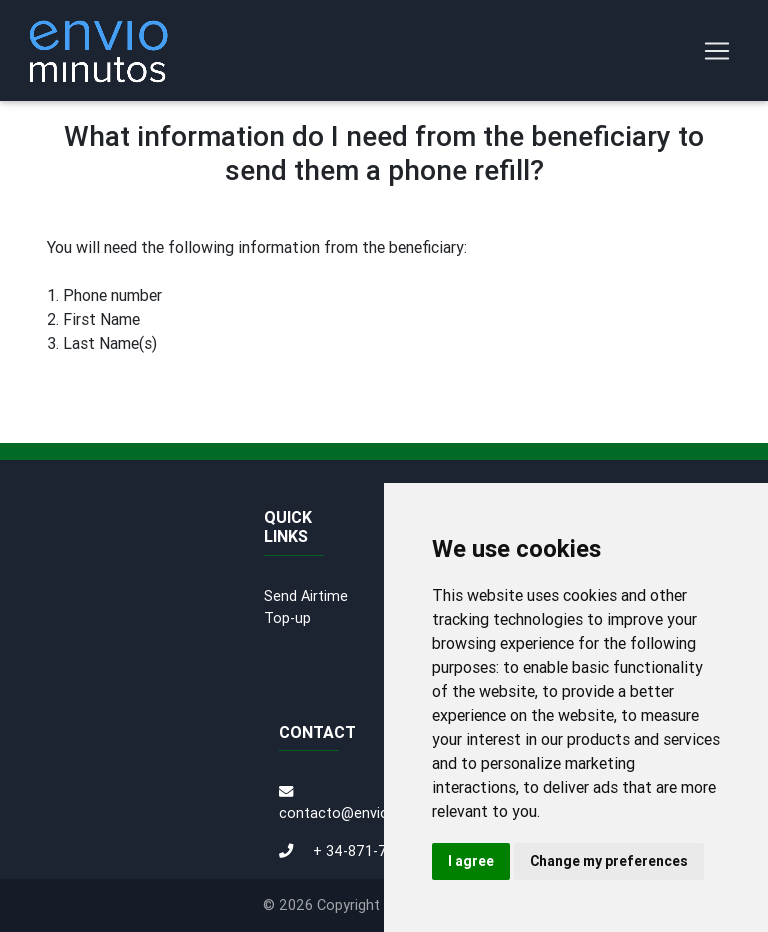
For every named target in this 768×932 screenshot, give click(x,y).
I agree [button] (471, 861)
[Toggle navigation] (717, 51)
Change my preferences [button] (609, 861)
